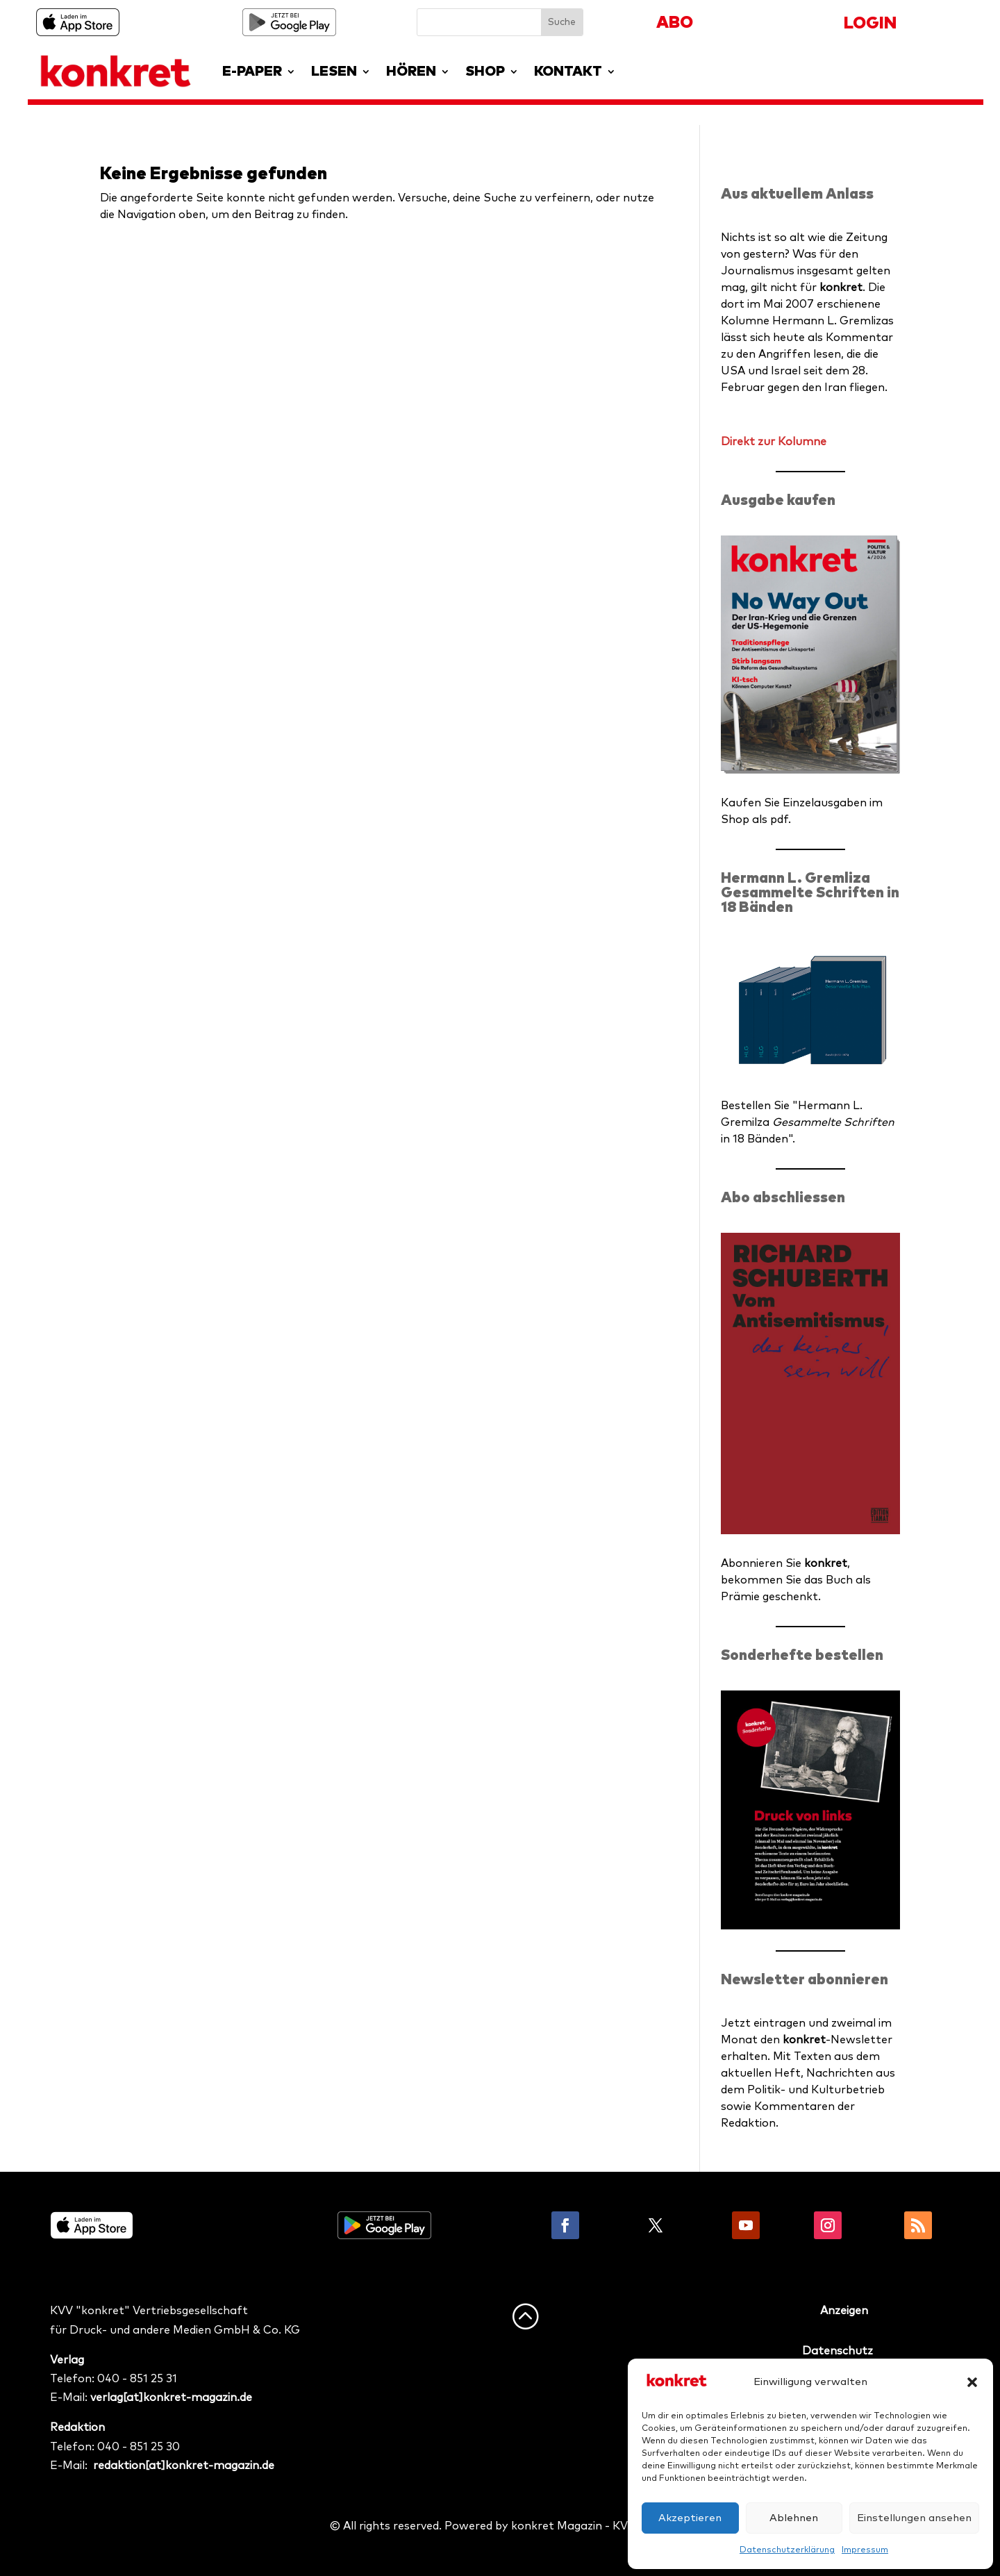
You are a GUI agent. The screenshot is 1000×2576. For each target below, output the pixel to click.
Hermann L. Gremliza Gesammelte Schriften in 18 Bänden (810, 893)
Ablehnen (793, 2518)
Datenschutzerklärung (787, 2550)
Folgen (610, 2225)
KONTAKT (568, 71)
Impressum (865, 2550)
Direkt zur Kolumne (773, 441)
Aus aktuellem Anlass (797, 194)
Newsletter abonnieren (804, 1979)
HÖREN (411, 71)
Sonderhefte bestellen (802, 1655)
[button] (972, 2382)
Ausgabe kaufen (778, 500)
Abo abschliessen (783, 1197)
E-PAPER (252, 71)
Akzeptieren (690, 2518)
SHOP (485, 71)
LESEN (334, 71)
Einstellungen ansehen (914, 2518)
